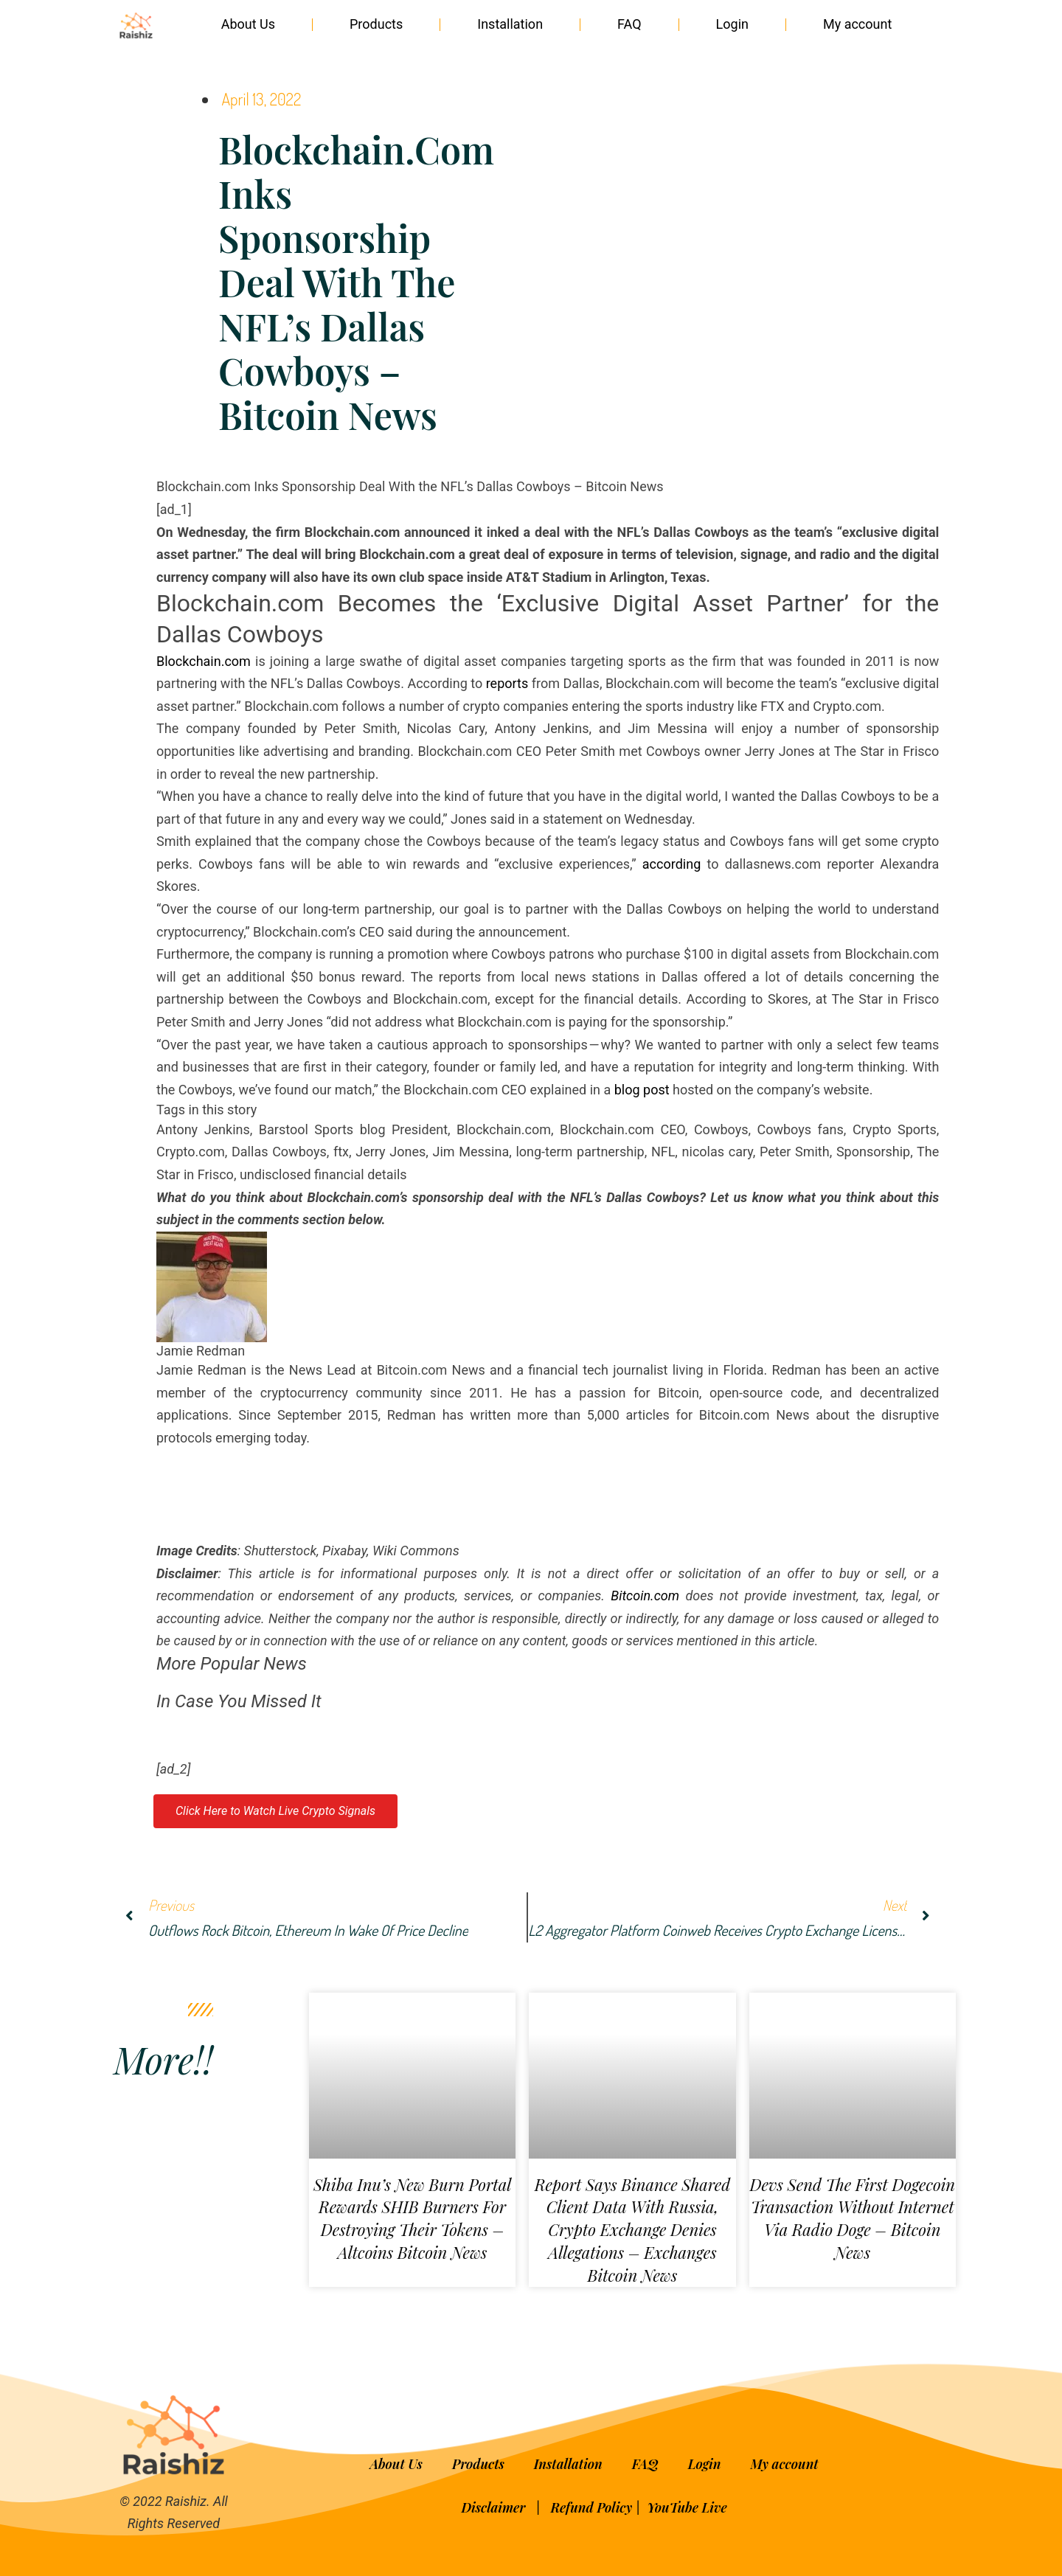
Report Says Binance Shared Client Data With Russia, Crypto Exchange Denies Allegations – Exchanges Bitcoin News (632, 2229)
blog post (642, 1089)
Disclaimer (495, 2507)
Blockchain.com (203, 661)
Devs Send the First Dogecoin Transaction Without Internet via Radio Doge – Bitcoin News (852, 2218)
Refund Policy (591, 2507)
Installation (510, 24)
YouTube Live (686, 2507)
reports (507, 683)
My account (857, 24)
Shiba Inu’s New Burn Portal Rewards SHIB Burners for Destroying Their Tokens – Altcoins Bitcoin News (412, 2218)
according (671, 864)
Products (376, 24)
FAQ (629, 24)
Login (732, 24)
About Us (248, 24)
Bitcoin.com (645, 1595)
